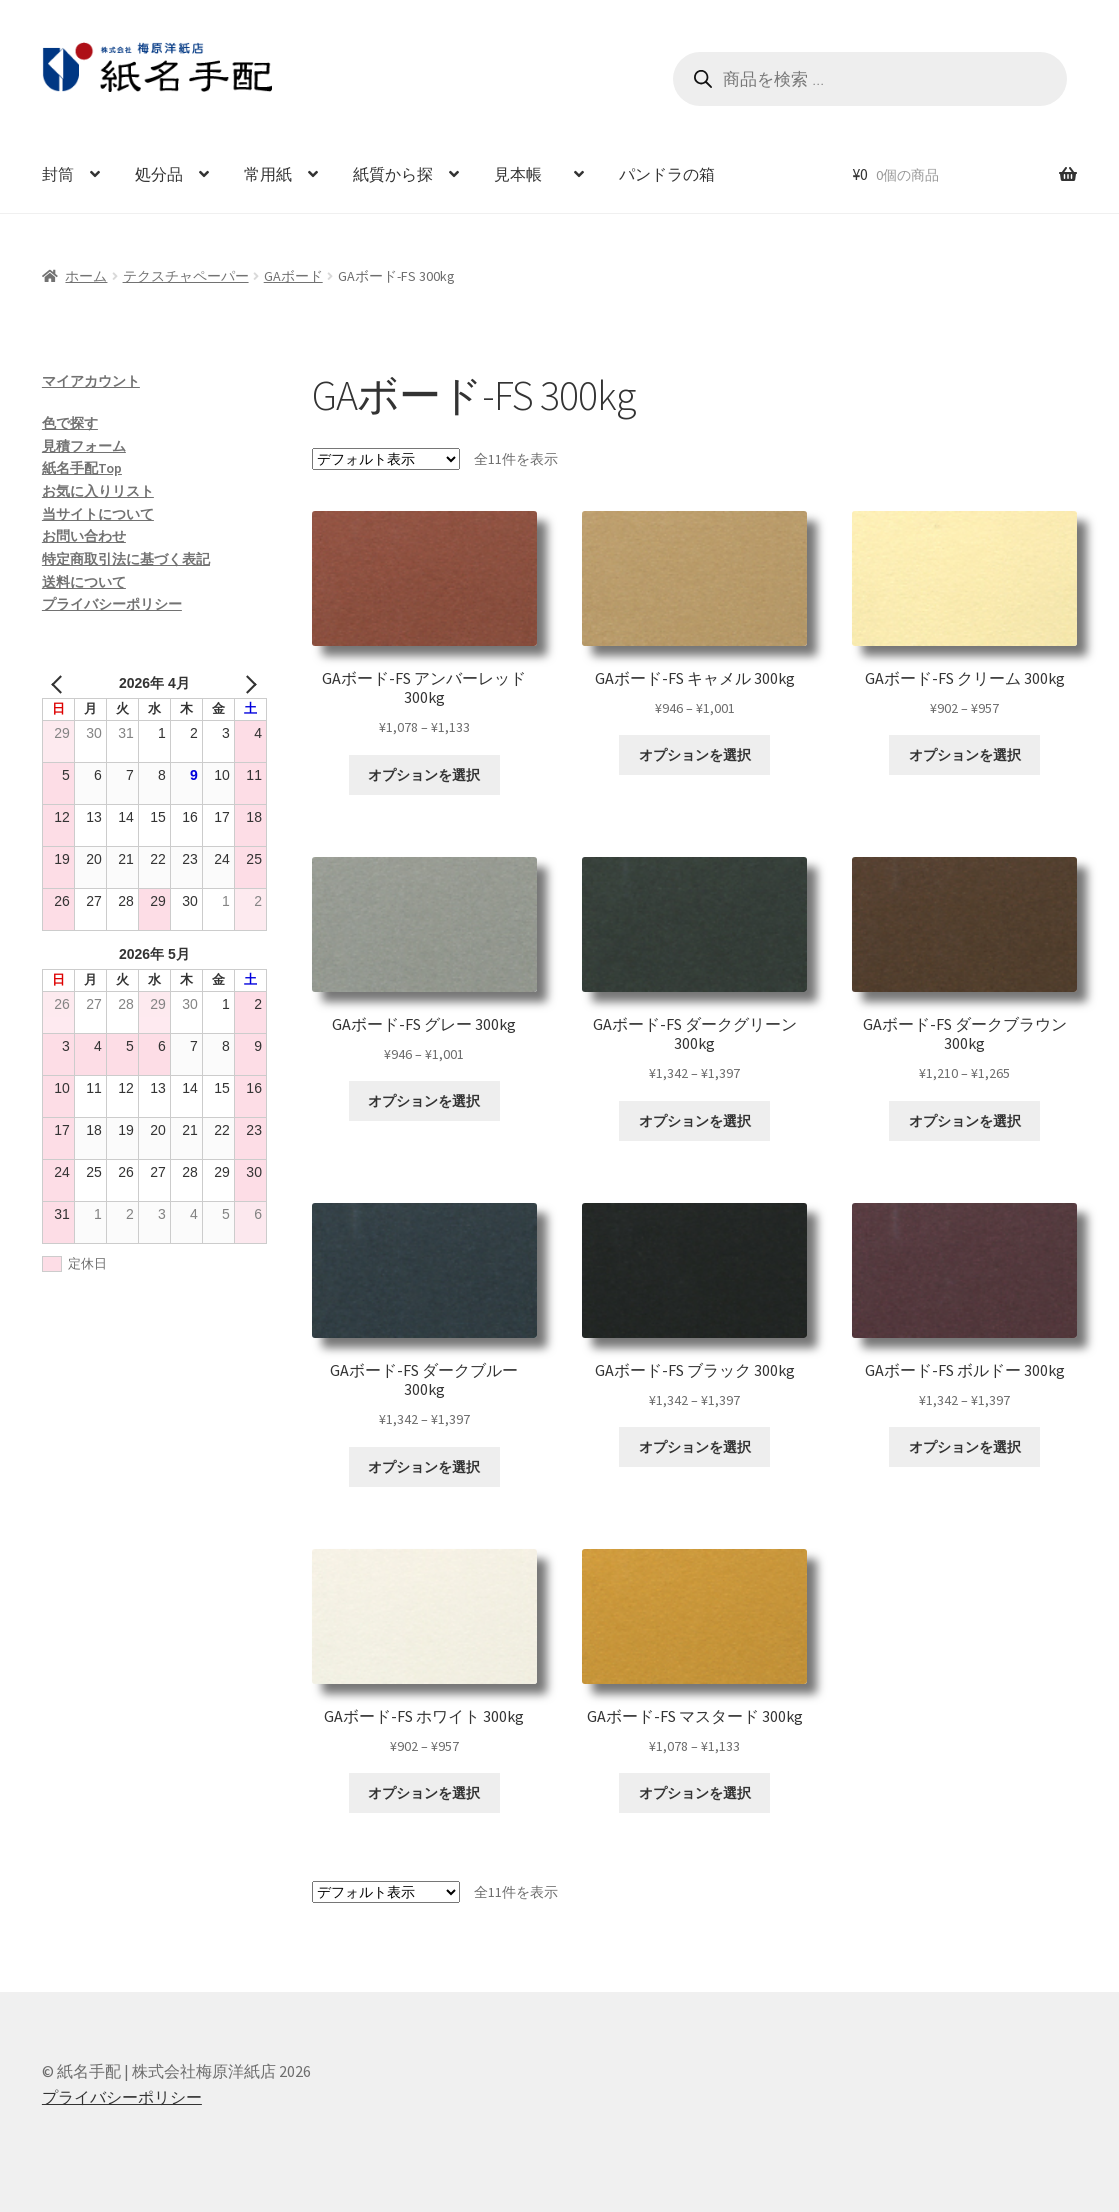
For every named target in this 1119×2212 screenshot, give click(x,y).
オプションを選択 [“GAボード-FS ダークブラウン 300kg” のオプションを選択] (965, 1121)
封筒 (58, 174)
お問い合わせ (84, 536)
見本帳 (526, 174)
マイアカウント (91, 381)
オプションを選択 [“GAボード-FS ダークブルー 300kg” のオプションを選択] (424, 1467)
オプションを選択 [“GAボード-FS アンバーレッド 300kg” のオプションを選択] (424, 775)
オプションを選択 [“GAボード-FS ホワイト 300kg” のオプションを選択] (424, 1793)
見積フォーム (84, 446)
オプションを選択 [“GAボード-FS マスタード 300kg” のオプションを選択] (695, 1793)
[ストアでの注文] (386, 459)
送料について (84, 582)
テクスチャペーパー (186, 276)
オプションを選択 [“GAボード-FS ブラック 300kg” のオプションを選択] (695, 1447)
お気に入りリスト (98, 491)
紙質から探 (393, 174)
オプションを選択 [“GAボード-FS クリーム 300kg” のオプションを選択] (965, 755)
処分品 (159, 174)
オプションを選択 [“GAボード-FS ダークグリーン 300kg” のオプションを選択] (695, 1121)
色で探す (70, 423)
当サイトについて (98, 514)
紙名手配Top (82, 468)
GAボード (293, 276)
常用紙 (268, 174)
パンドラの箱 (667, 174)
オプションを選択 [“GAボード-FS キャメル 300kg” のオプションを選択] (695, 755)
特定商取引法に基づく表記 (126, 559)
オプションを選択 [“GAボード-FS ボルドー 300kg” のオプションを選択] (965, 1447)
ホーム (86, 276)
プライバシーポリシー (112, 604)
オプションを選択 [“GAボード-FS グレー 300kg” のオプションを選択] (424, 1101)
